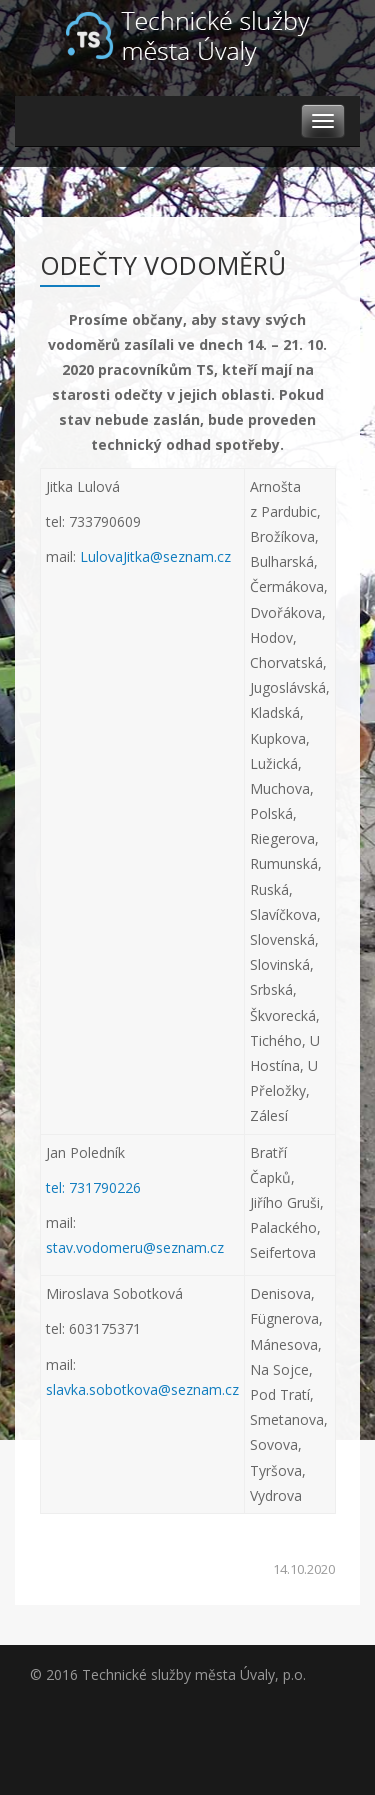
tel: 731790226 (93, 1187)
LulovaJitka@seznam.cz (155, 556)
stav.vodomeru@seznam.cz (135, 1247)
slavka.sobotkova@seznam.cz (142, 1389)
